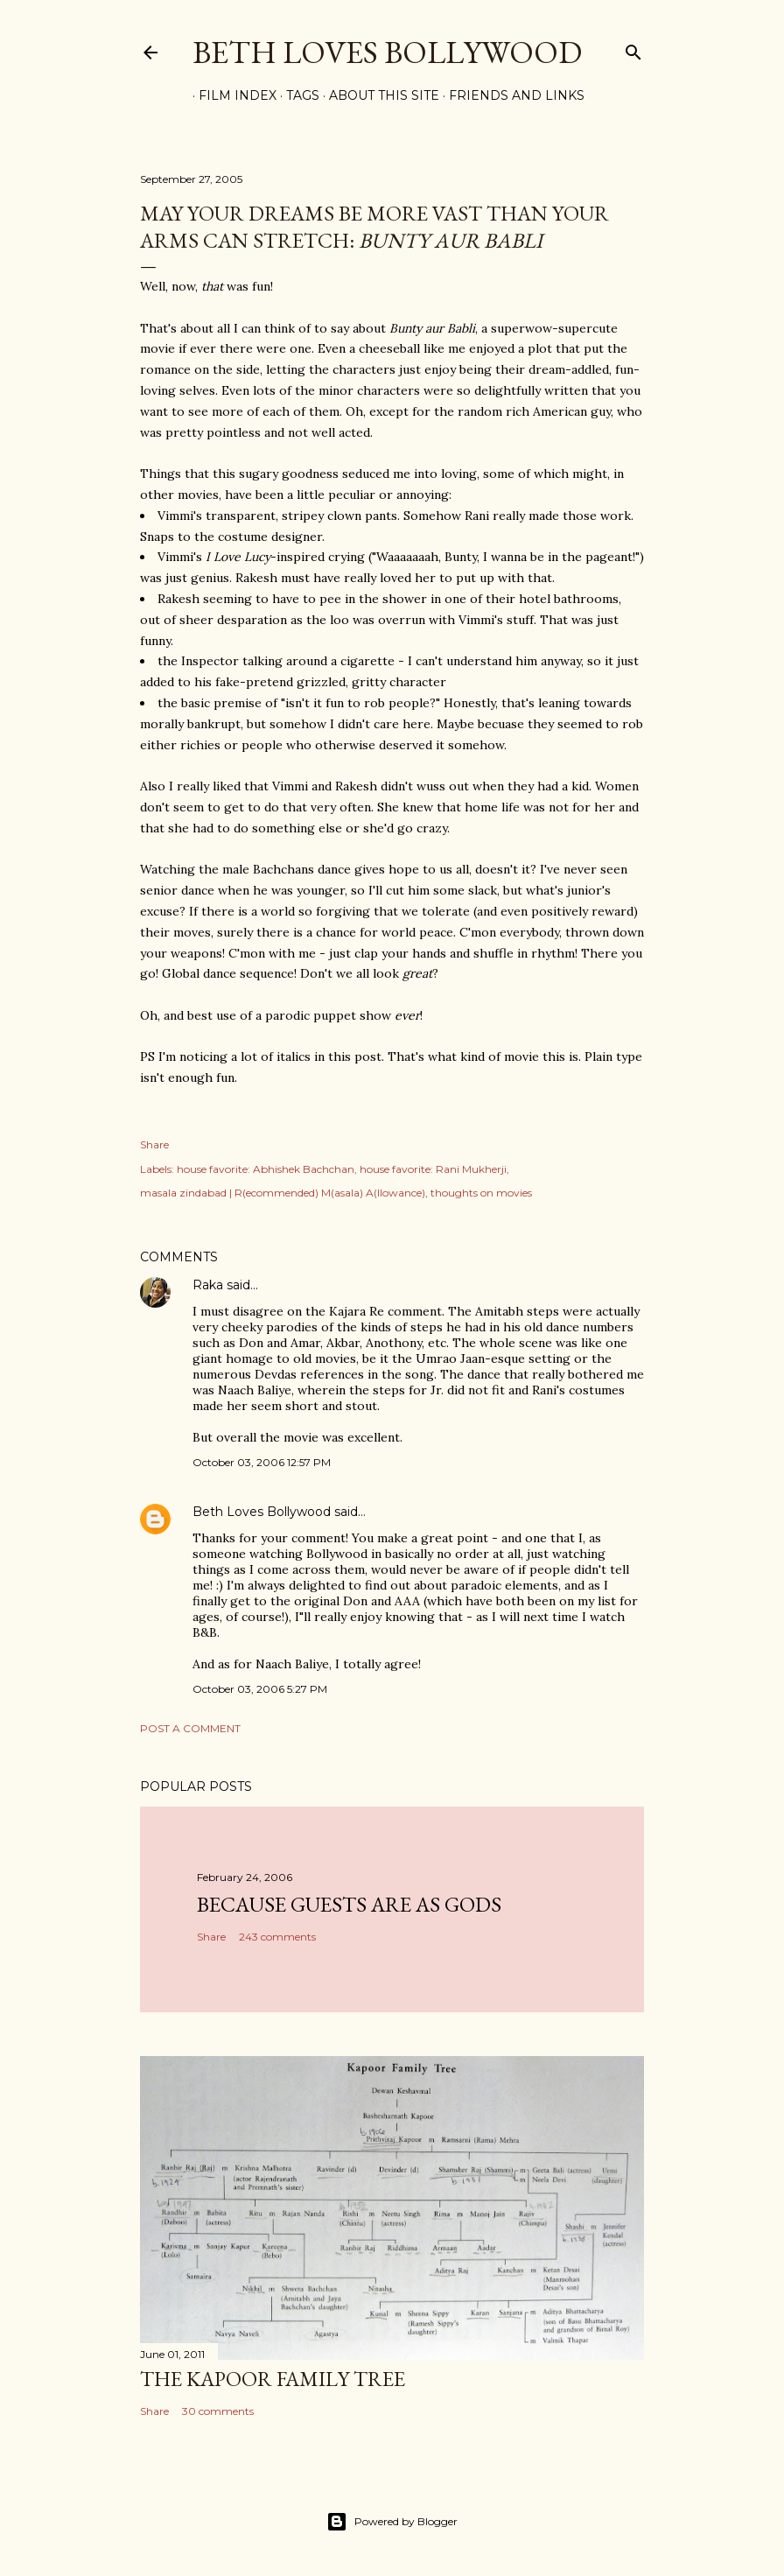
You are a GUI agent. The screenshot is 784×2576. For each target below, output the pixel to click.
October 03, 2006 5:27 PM (259, 1688)
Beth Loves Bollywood (387, 52)
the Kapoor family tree (272, 2378)
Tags (296, 95)
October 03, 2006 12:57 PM (261, 1462)
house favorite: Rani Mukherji (433, 1169)
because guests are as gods (349, 1904)
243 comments (277, 1936)
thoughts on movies (481, 1192)
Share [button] (154, 1144)
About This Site (378, 95)
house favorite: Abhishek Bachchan (265, 1169)
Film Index (231, 95)
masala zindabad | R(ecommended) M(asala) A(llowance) (282, 1192)
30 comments (218, 2411)
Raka (207, 1285)
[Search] (633, 49)
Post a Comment (190, 1728)
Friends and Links (510, 95)
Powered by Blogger (392, 2521)
